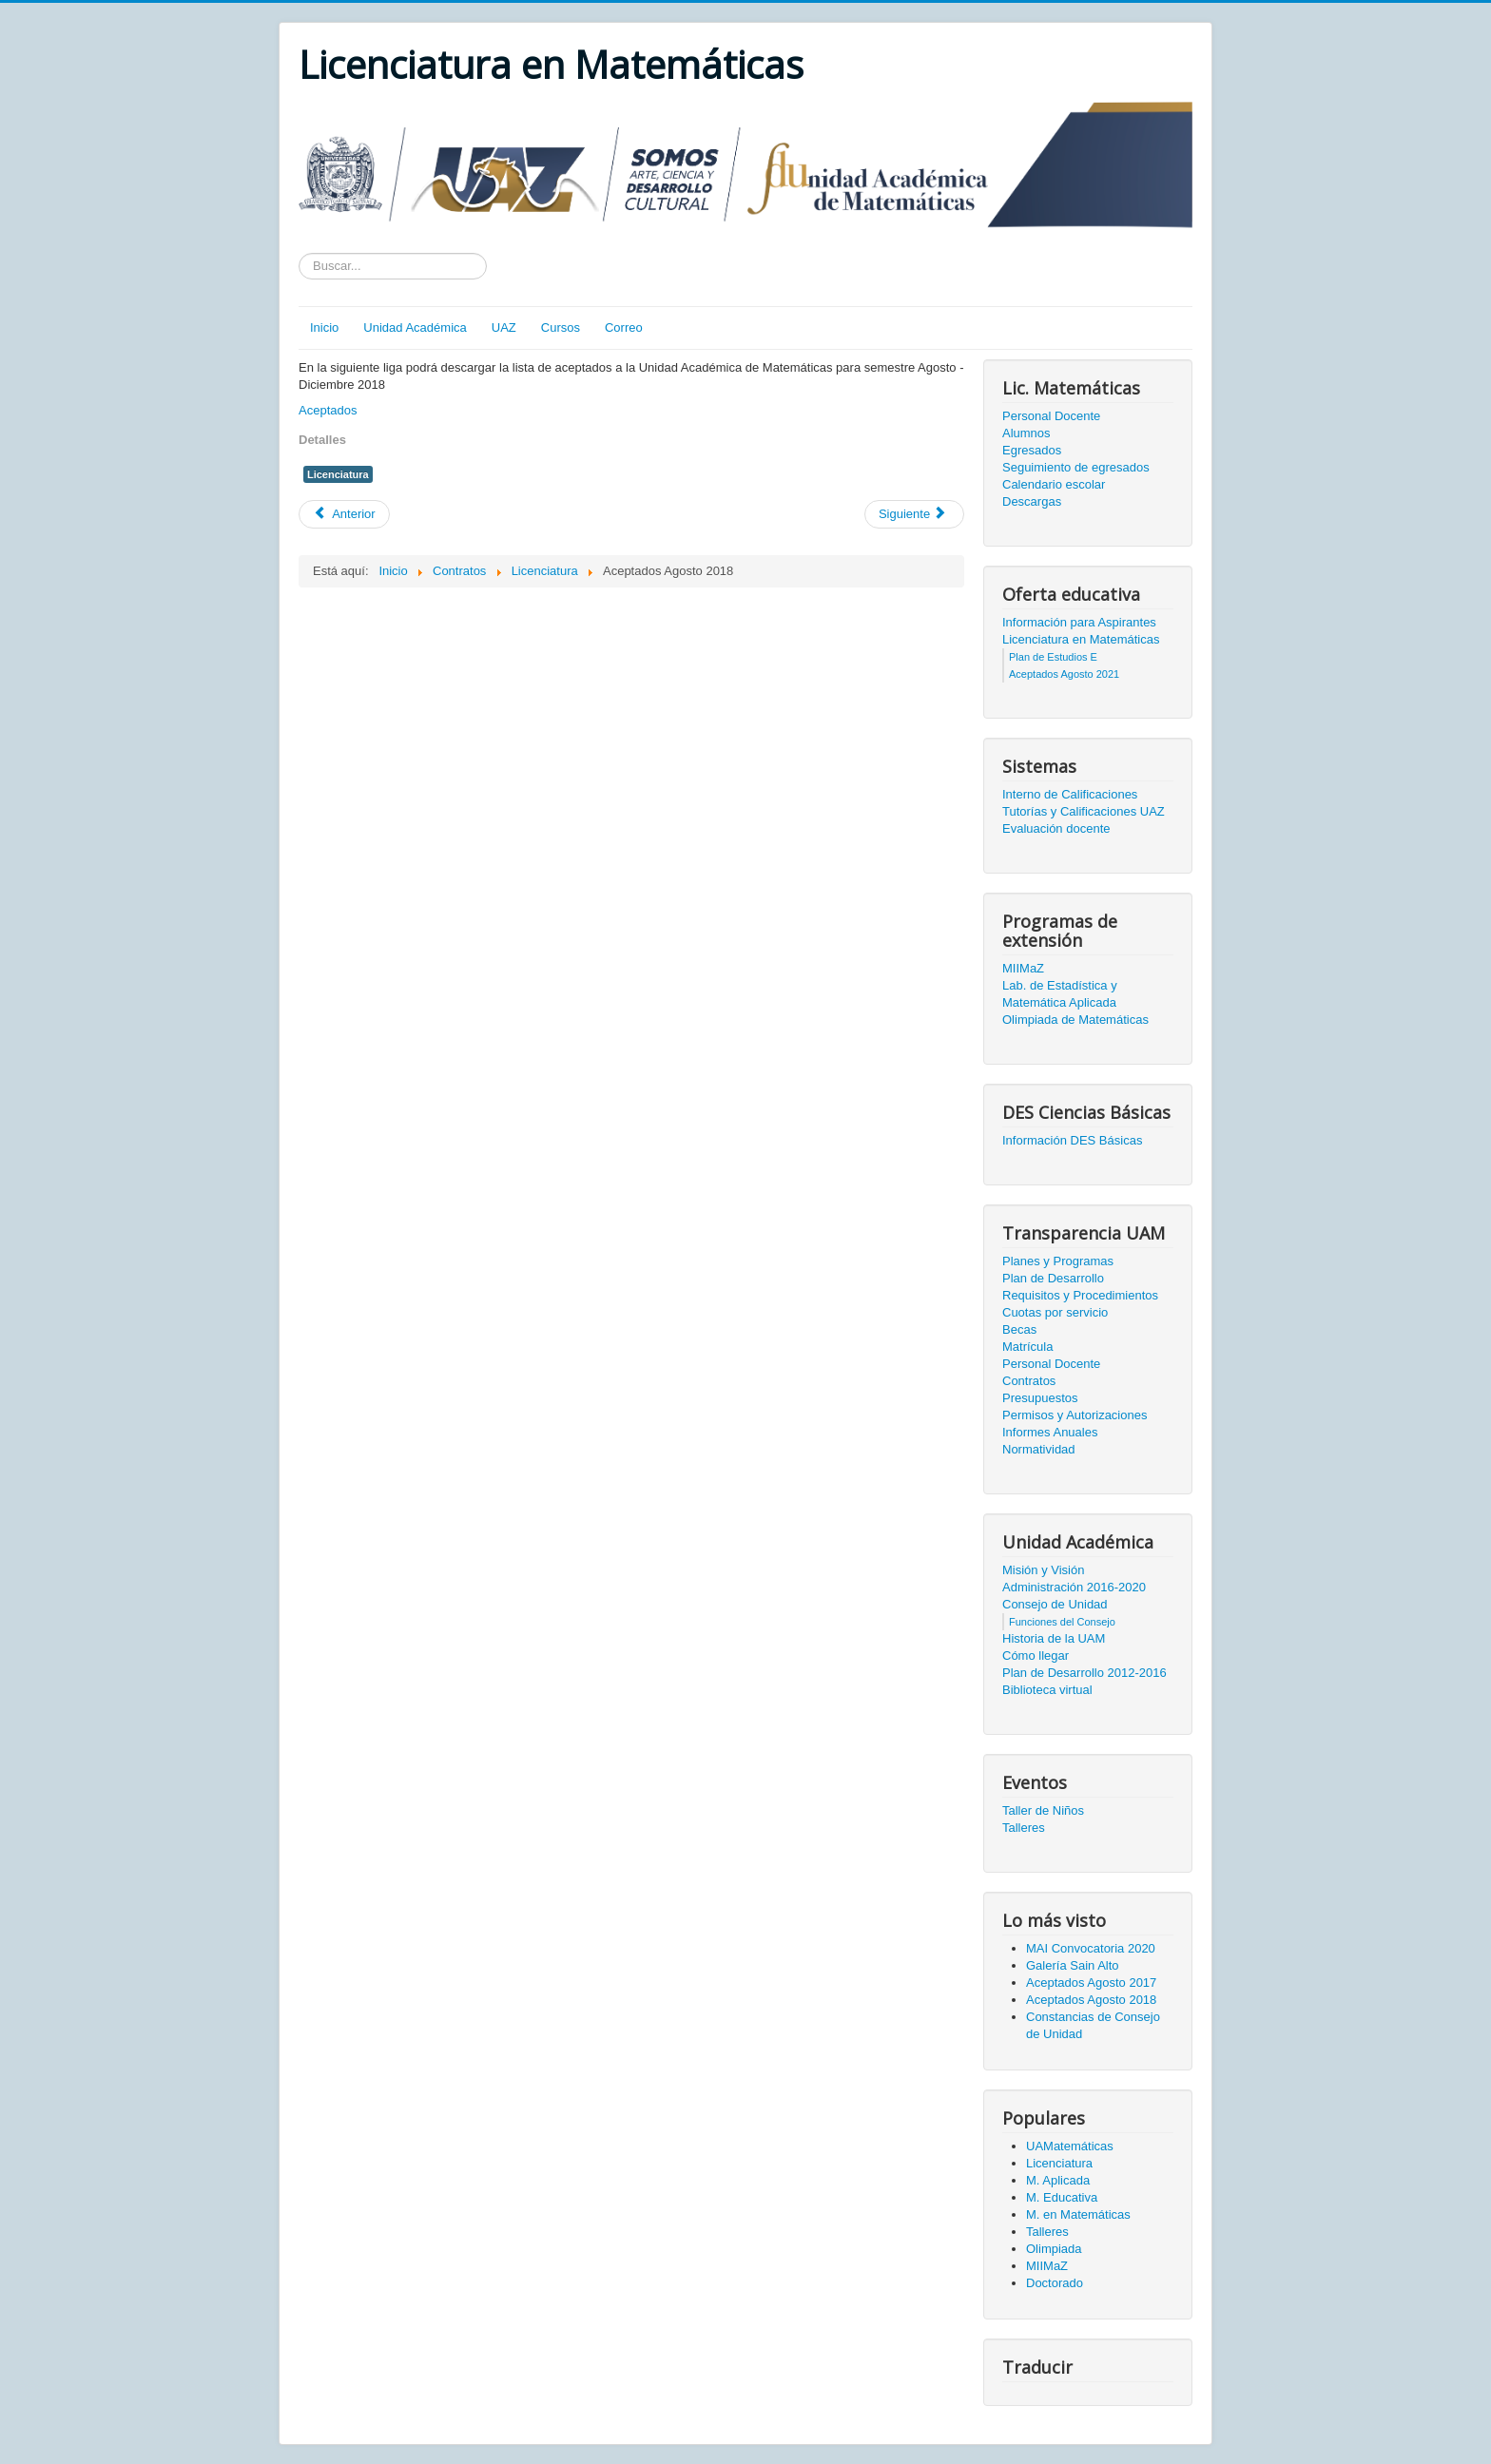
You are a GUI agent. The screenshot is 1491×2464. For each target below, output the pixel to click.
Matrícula (1027, 1346)
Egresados (1031, 450)
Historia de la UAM (1053, 1638)
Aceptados (328, 410)
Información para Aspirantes (1079, 622)
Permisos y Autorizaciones (1074, 1415)
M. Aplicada (1058, 2180)
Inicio (324, 327)
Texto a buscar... (299, 253)
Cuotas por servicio (1055, 1312)
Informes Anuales (1049, 1432)
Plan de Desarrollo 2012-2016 (1084, 1672)
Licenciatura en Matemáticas (1080, 639)
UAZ (504, 327)
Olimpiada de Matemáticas (1075, 1019)
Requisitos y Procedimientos (1080, 1295)
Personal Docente (1051, 416)
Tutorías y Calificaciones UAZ (1083, 811)
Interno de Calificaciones (1069, 794)
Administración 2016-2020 (1074, 1587)
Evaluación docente (1056, 828)
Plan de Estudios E (1053, 657)
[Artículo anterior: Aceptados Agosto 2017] (344, 514)
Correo (624, 327)
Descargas (1031, 501)
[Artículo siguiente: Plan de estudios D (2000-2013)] (914, 514)
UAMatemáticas (1069, 2146)
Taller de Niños (1043, 1810)
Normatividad (1038, 1449)
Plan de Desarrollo (1053, 1278)
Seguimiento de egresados (1076, 467)
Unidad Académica (414, 327)
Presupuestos (1040, 1398)
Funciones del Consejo (1062, 1621)
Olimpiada (1054, 2249)
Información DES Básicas (1072, 1140)
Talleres (1023, 1827)
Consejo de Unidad (1055, 1604)
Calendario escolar (1053, 484)
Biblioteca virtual (1047, 1690)
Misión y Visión (1043, 1570)
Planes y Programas (1057, 1261)
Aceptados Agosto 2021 (1064, 674)
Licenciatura (338, 474)
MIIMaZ (1023, 968)
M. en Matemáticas (1078, 2214)
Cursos (560, 327)
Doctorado (1054, 2283)
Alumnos (1026, 433)
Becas (1019, 1329)
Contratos (1028, 1381)
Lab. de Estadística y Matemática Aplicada (1059, 994)
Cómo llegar (1035, 1655)
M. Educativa (1061, 2197)
